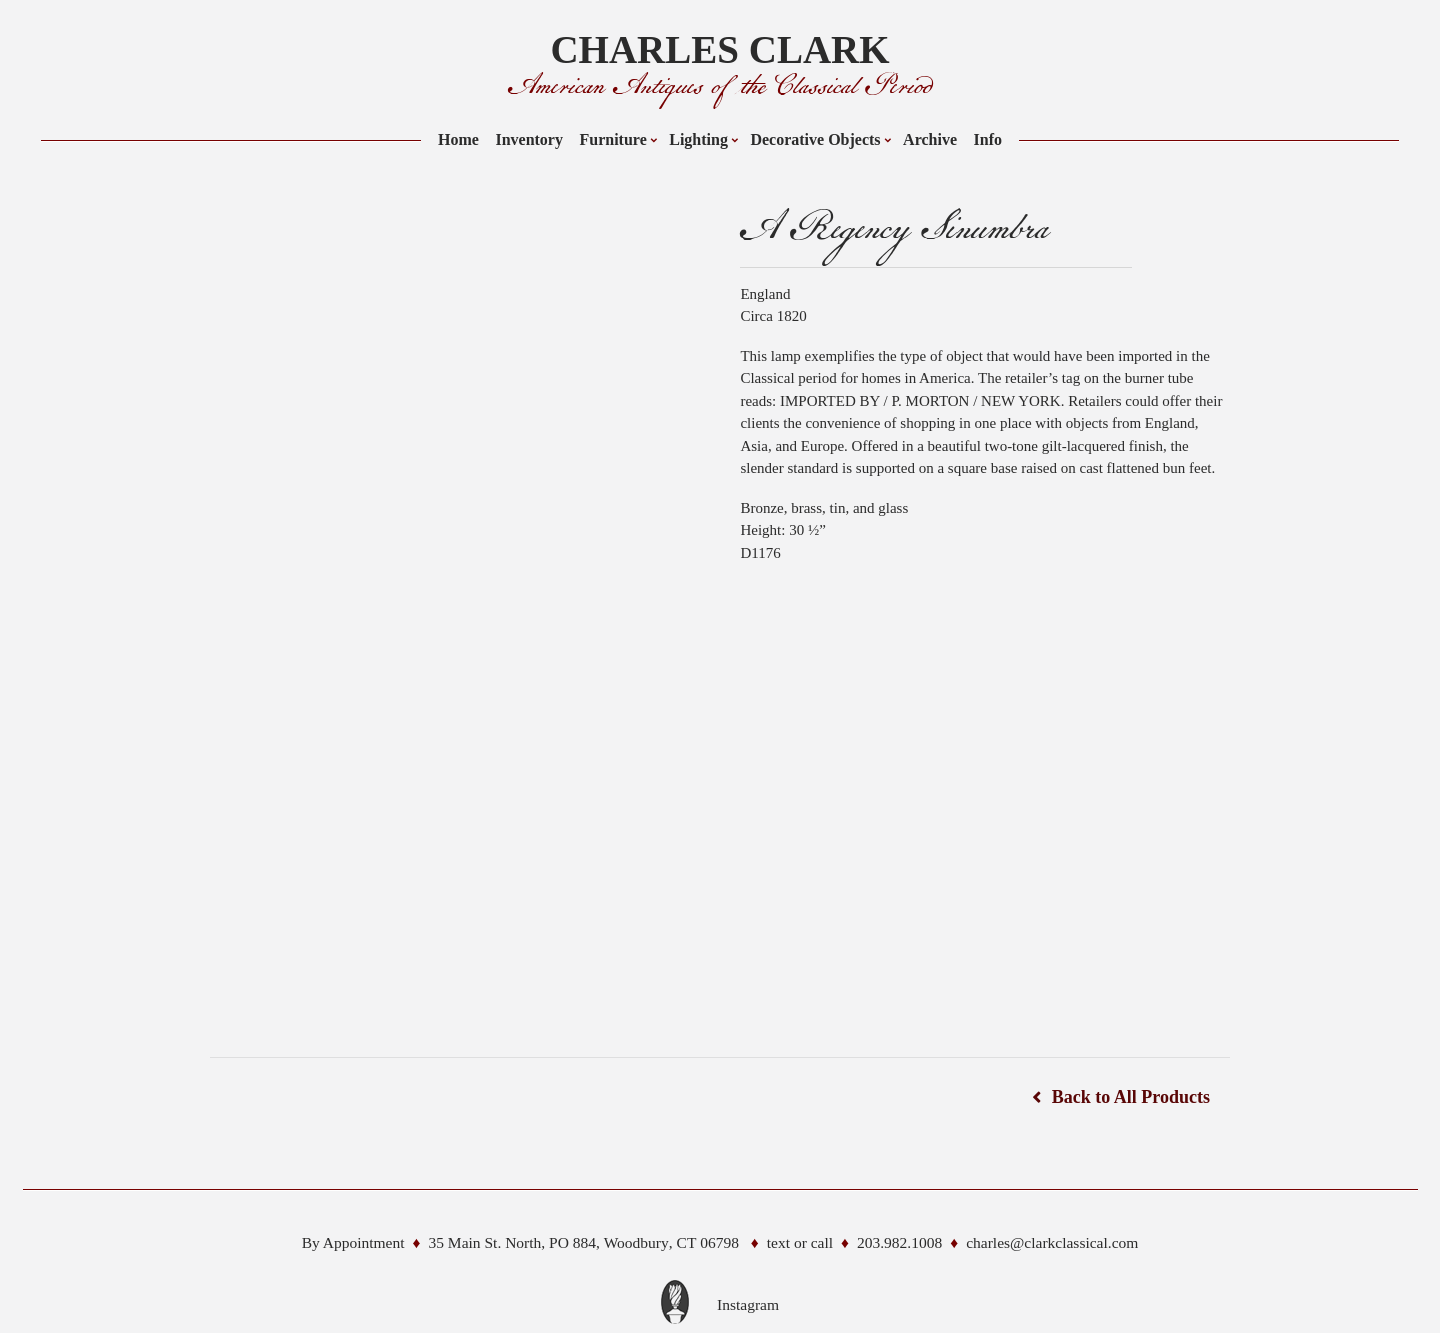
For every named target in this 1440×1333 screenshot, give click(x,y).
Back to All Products (1131, 1097)
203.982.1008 (899, 1242)
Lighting (698, 139)
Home (458, 139)
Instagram (748, 1304)
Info (988, 139)
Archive (930, 139)
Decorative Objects (815, 139)
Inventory (529, 139)
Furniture (612, 139)
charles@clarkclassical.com (1052, 1242)
